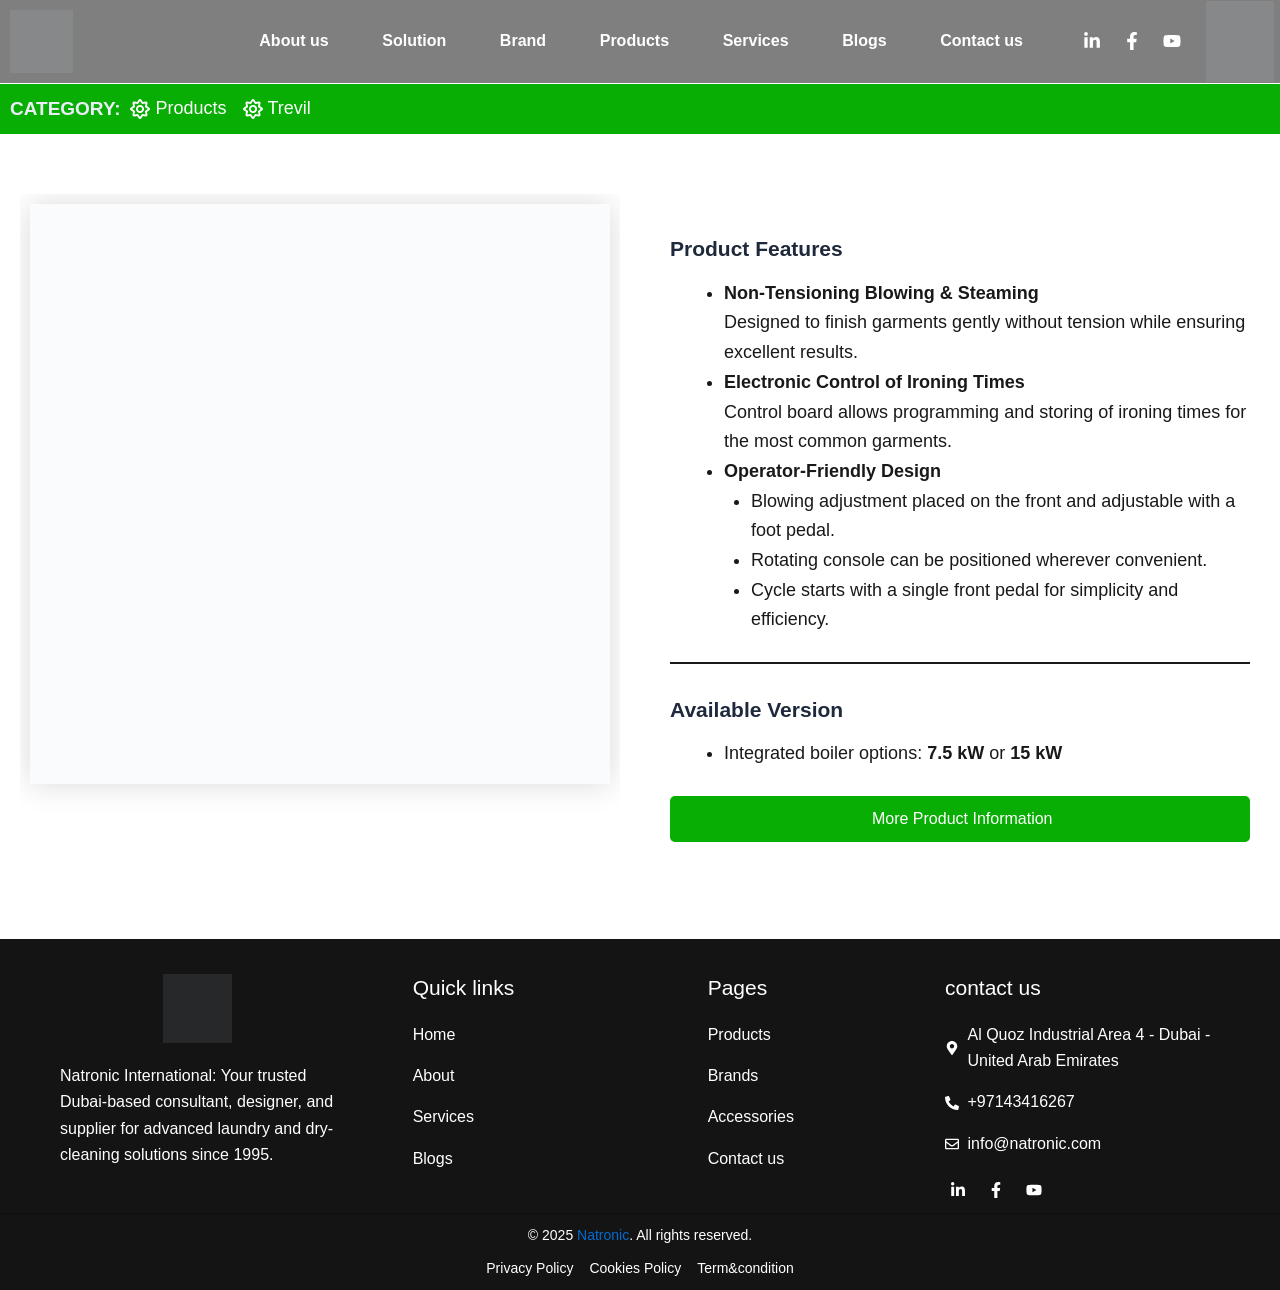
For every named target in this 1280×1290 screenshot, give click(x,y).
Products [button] (634, 40)
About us (293, 40)
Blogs (864, 40)
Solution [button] (414, 40)
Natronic (603, 1235)
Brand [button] (523, 40)
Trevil (289, 108)
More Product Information (960, 818)
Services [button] (756, 40)
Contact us (981, 40)
